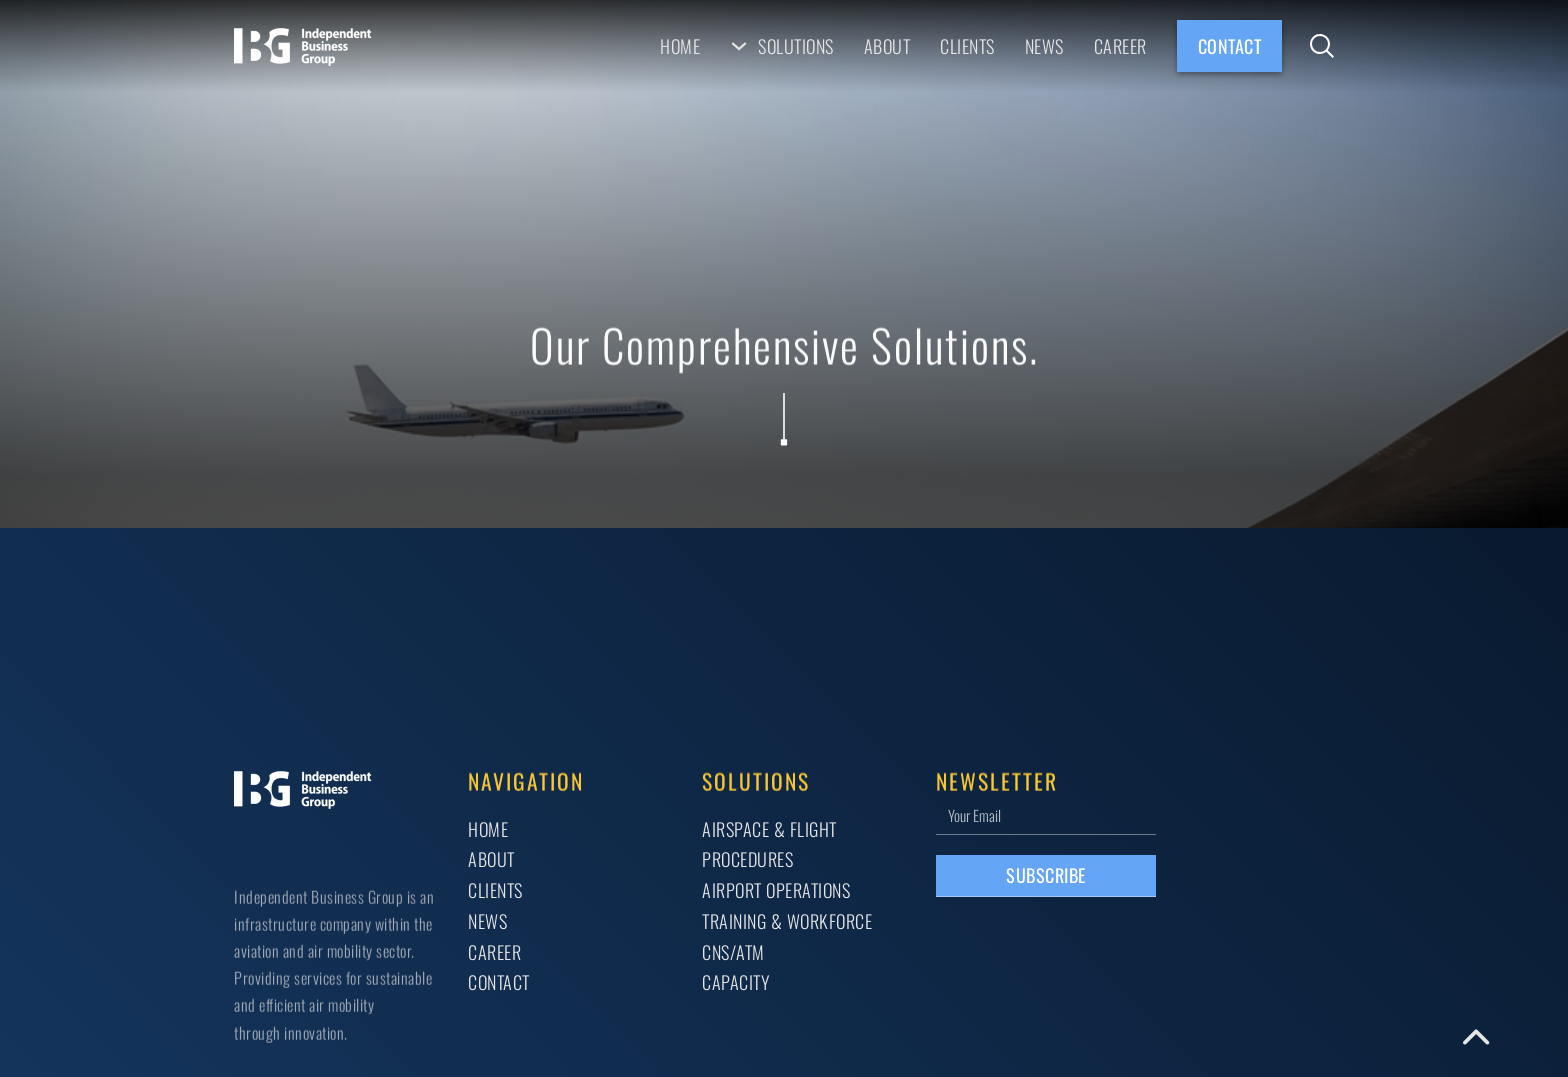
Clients (967, 45)
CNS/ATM (733, 951)
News (1044, 45)
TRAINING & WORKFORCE (787, 920)
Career (1120, 45)
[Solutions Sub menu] (739, 46)
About (887, 45)
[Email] (1046, 814)
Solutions (796, 45)
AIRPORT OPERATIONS (776, 889)
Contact (1230, 45)
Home (680, 45)
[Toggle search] (1322, 46)
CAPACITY (735, 981)
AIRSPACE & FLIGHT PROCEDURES (769, 844)
